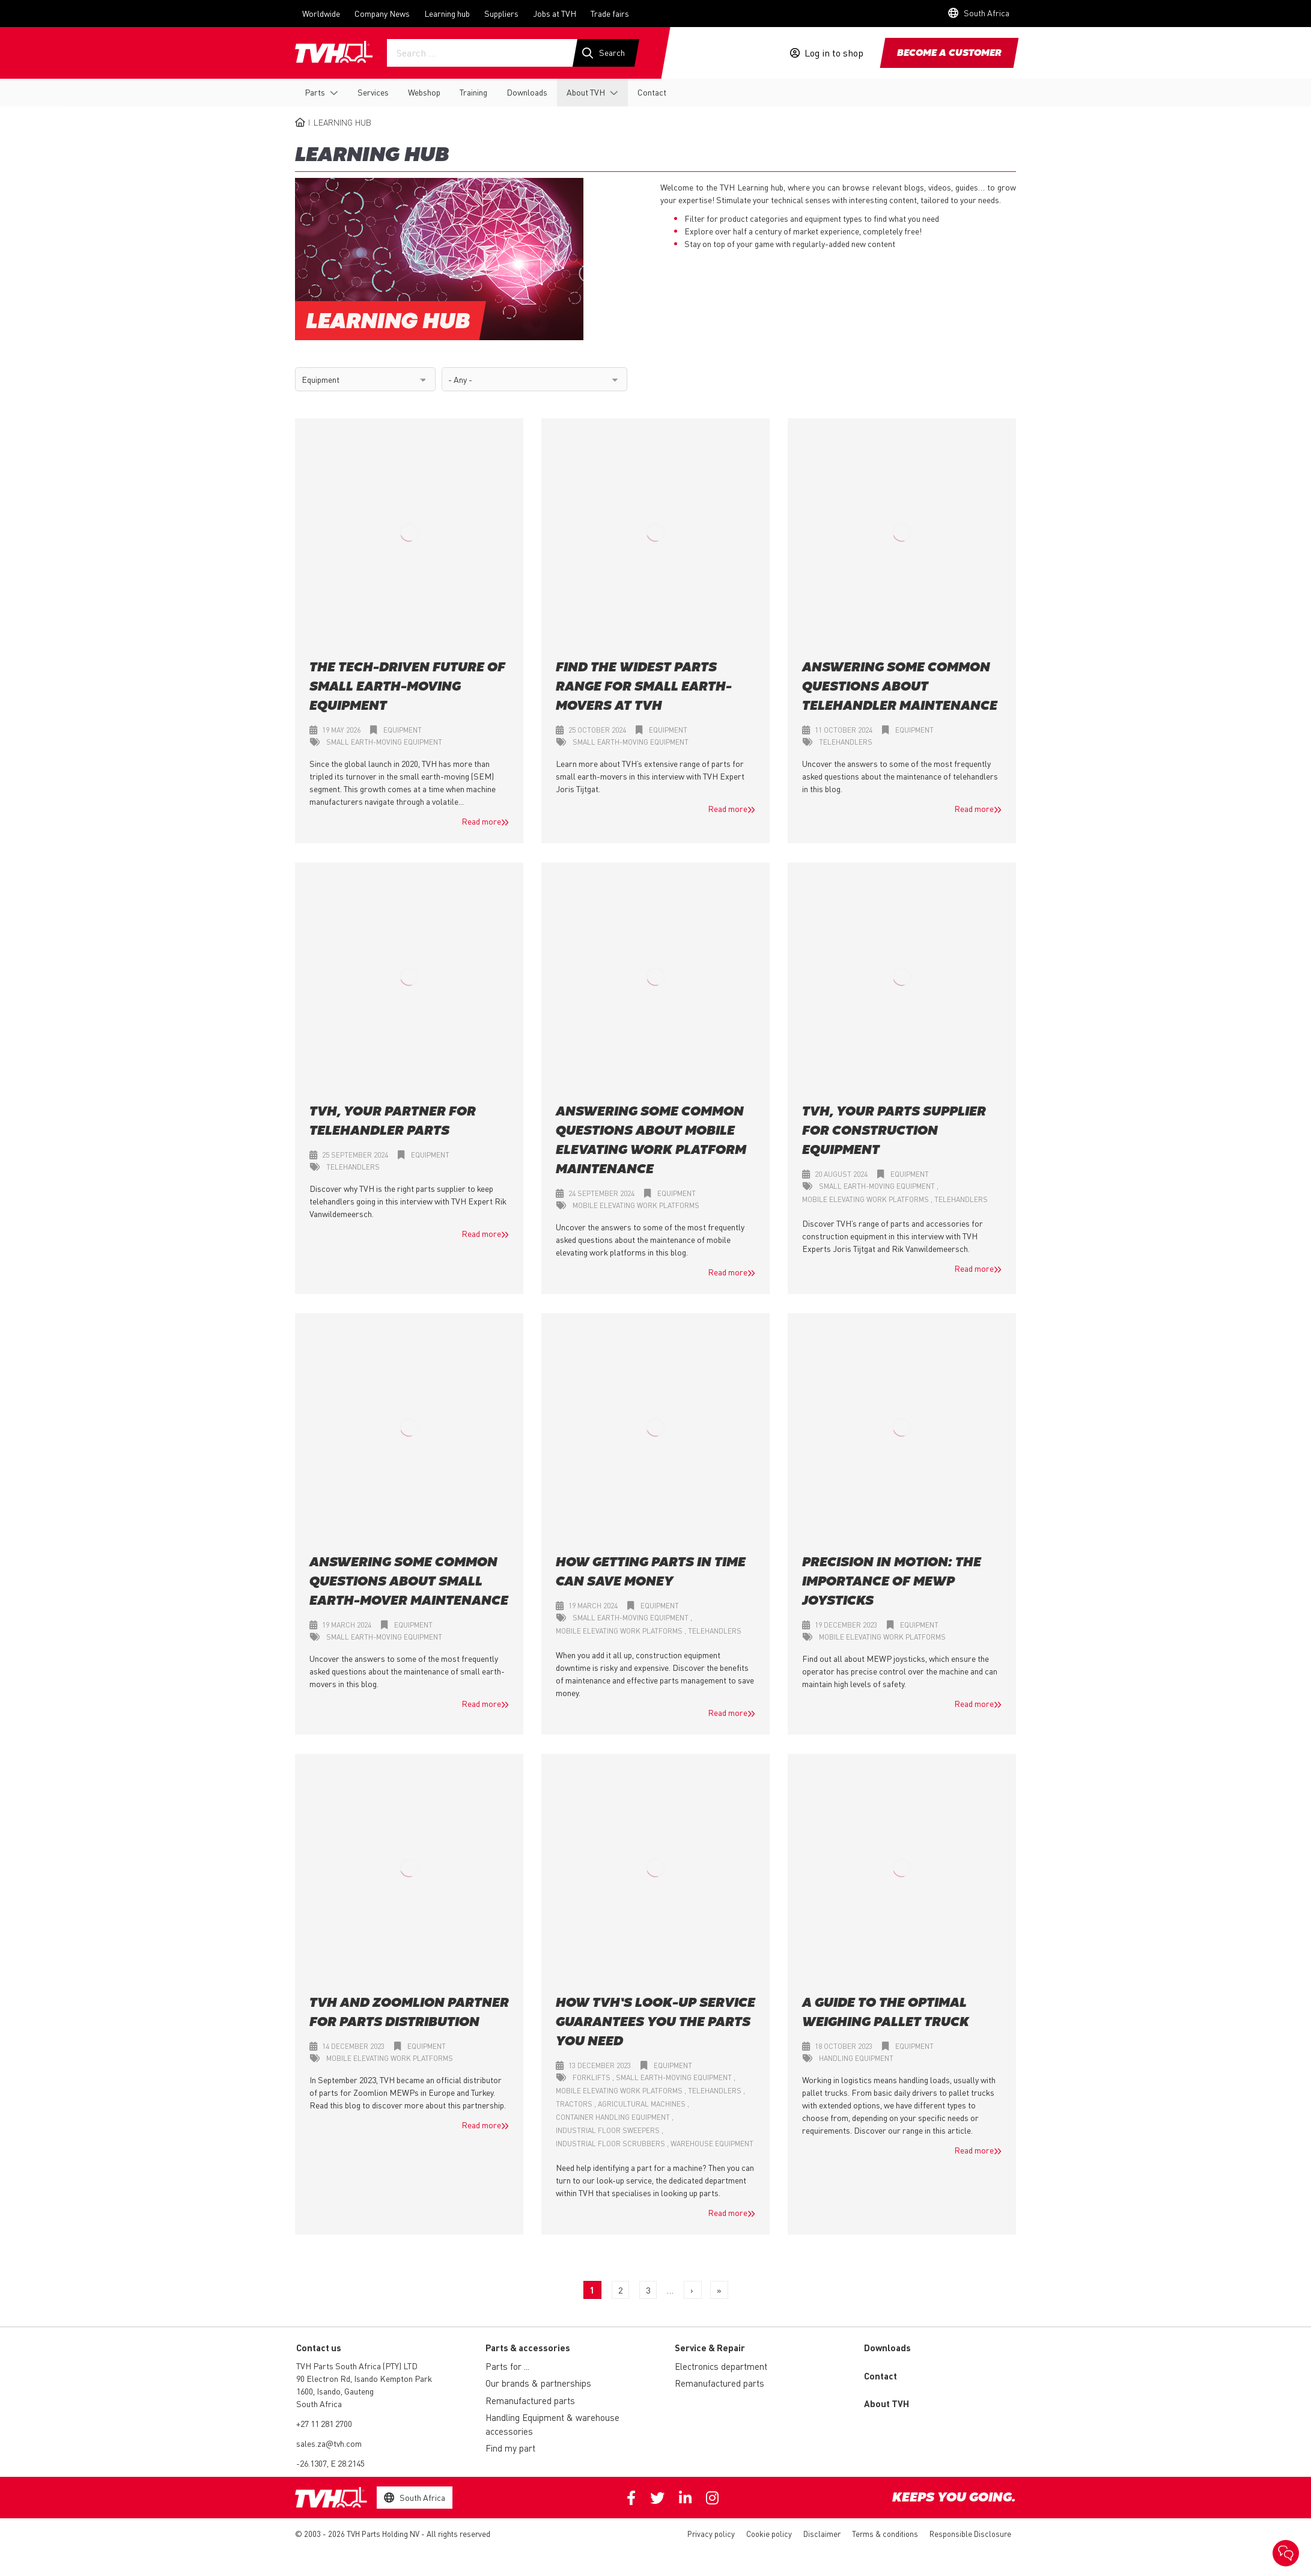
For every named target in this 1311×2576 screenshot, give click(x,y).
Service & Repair (710, 2348)
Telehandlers (845, 742)
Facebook (631, 2498)
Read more (481, 821)
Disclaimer (822, 2534)
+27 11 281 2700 (324, 2424)
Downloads (526, 92)
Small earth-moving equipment (384, 742)
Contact (651, 92)
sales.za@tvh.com (329, 2443)
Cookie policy (769, 2534)
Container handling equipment (614, 2117)
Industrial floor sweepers (609, 2130)
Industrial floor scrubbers (611, 2144)
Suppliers (501, 13)
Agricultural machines (642, 2104)
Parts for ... (507, 2367)
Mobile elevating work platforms (636, 1205)
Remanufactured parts (530, 2401)
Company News (382, 13)
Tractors (575, 2104)
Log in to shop (834, 53)
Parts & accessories (527, 2348)
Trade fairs (610, 13)
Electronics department (721, 2367)
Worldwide (321, 13)
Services (373, 92)
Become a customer (949, 53)
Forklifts (592, 2078)
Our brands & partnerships (538, 2384)
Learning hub (447, 13)
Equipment (402, 730)
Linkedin (685, 2498)
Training (473, 92)
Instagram (712, 2498)
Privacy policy (711, 2534)
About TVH (586, 92)
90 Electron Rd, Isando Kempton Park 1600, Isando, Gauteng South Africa (364, 2391)
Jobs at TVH (554, 13)
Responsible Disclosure (970, 2534)
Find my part (510, 2449)
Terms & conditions (885, 2534)
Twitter (657, 2498)
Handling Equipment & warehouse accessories (552, 2425)
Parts (315, 92)
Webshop (424, 92)
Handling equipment (856, 2058)
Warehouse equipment (712, 2144)
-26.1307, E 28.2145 (330, 2463)
